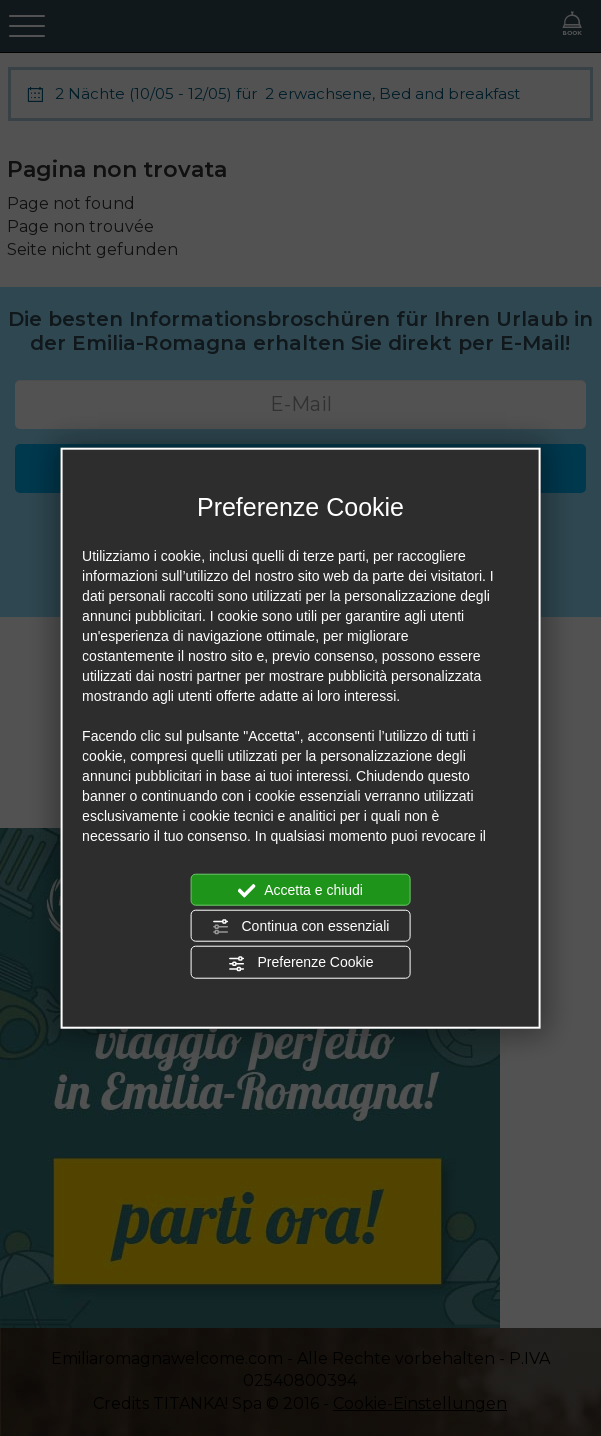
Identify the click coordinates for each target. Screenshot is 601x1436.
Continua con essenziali (301, 927)
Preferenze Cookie (301, 963)
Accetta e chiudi (300, 890)
